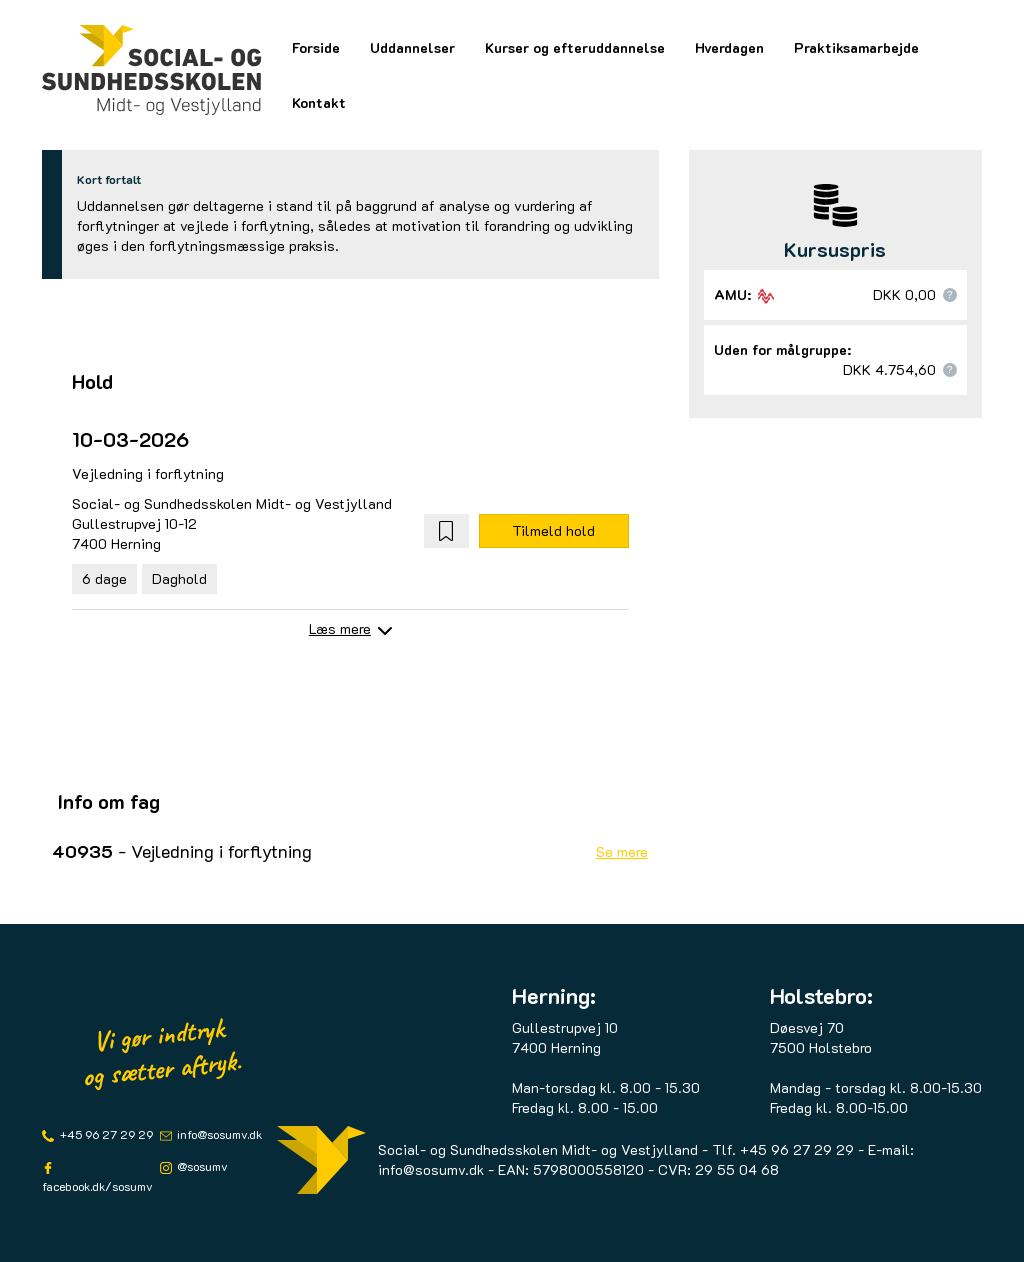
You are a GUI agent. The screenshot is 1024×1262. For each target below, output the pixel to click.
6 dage (104, 578)
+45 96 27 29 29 (105, 1134)
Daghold (179, 578)
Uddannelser (412, 47)
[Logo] (152, 70)
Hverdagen (729, 47)
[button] (446, 531)
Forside (316, 47)
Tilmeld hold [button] (553, 530)
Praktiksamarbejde (856, 47)
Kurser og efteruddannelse (575, 47)
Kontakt (319, 102)
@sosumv (201, 1166)
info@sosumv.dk (218, 1134)
